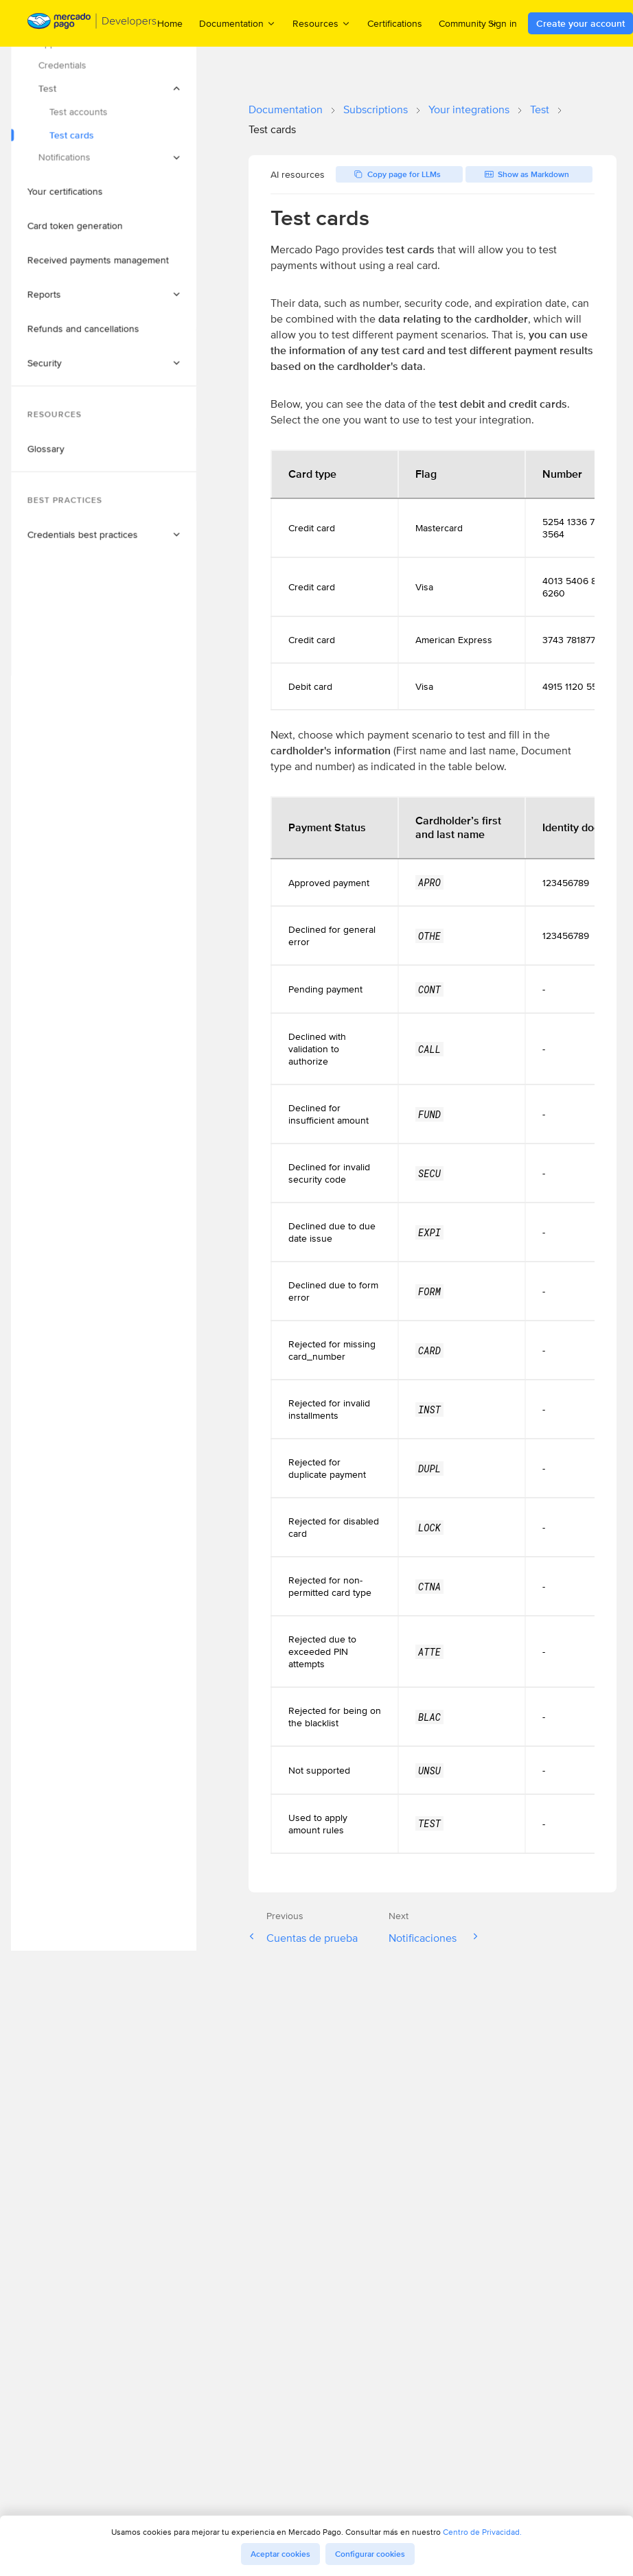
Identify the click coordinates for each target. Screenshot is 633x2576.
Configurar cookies (370, 2554)
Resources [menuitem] (321, 23)
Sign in (502, 23)
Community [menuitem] (468, 23)
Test (539, 109)
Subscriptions (375, 109)
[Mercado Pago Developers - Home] (92, 23)
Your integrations (468, 109)
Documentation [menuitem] (237, 23)
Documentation (286, 109)
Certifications (394, 23)
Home (170, 23)
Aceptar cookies (280, 2554)
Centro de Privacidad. (482, 2532)
